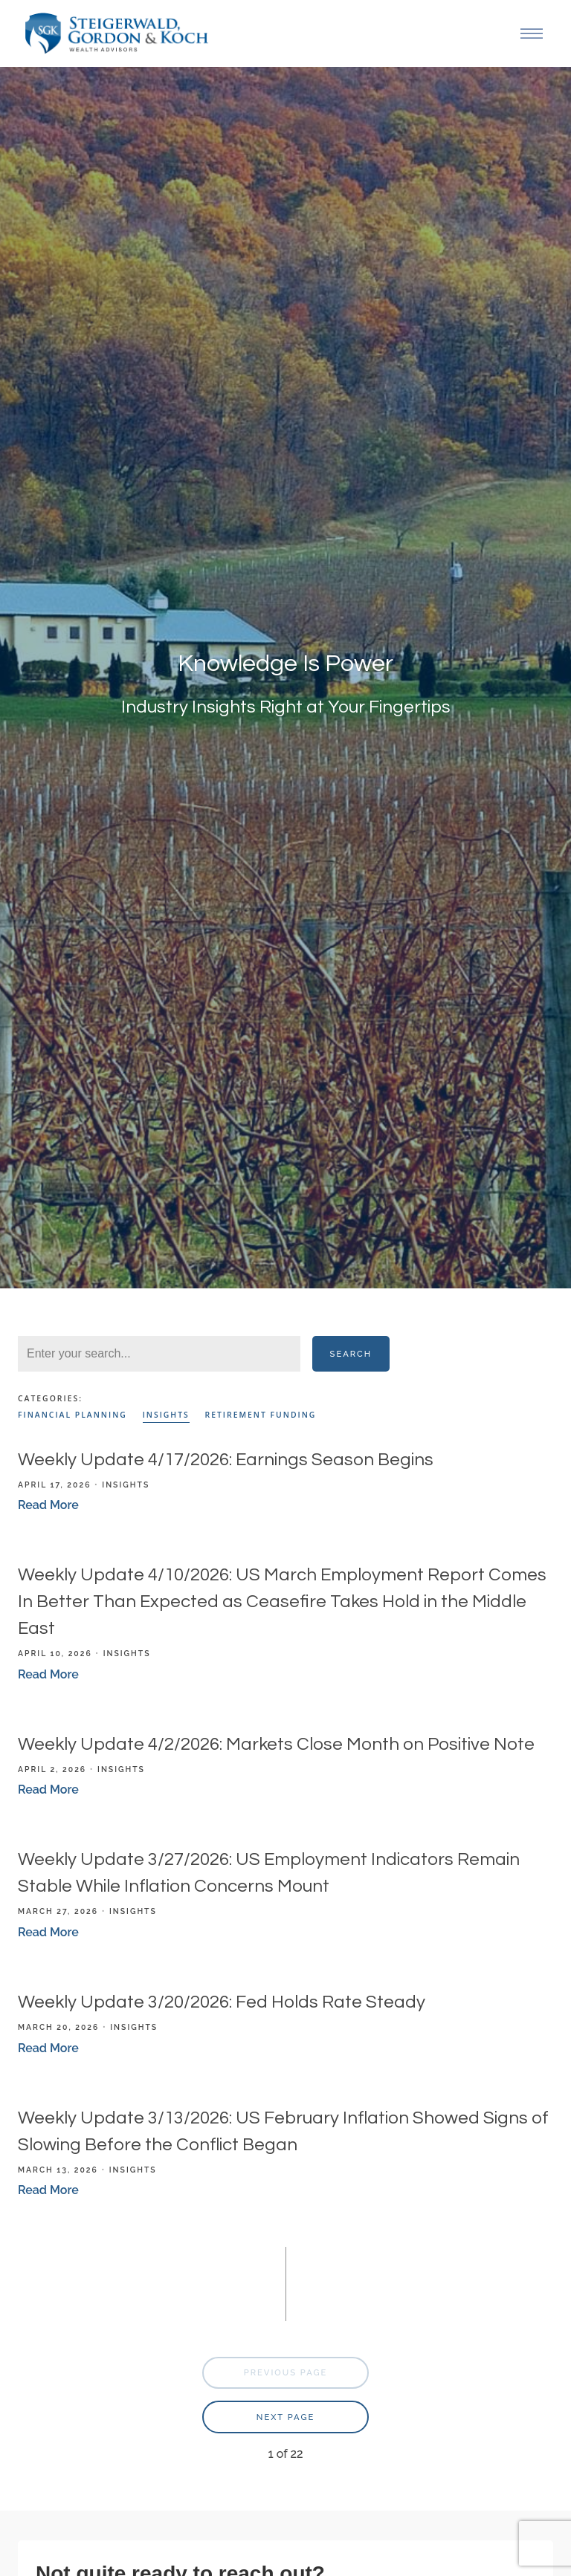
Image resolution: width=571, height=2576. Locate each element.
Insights (166, 1414)
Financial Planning (72, 1414)
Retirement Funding (261, 1414)
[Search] (159, 1354)
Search (351, 1354)
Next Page (285, 2417)
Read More (48, 1505)
